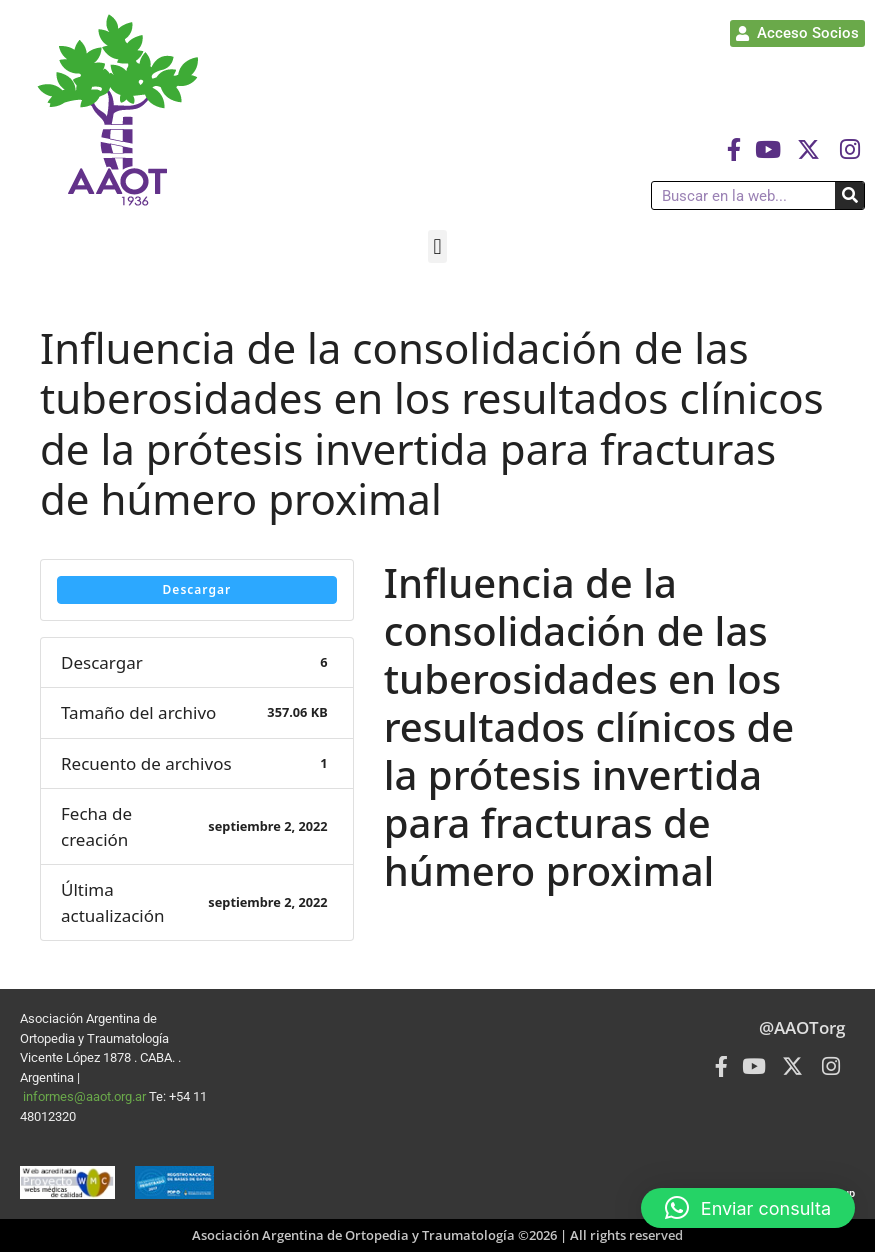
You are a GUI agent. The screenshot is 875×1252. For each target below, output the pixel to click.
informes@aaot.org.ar (86, 1096)
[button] (437, 246)
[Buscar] (849, 195)
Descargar (197, 589)
